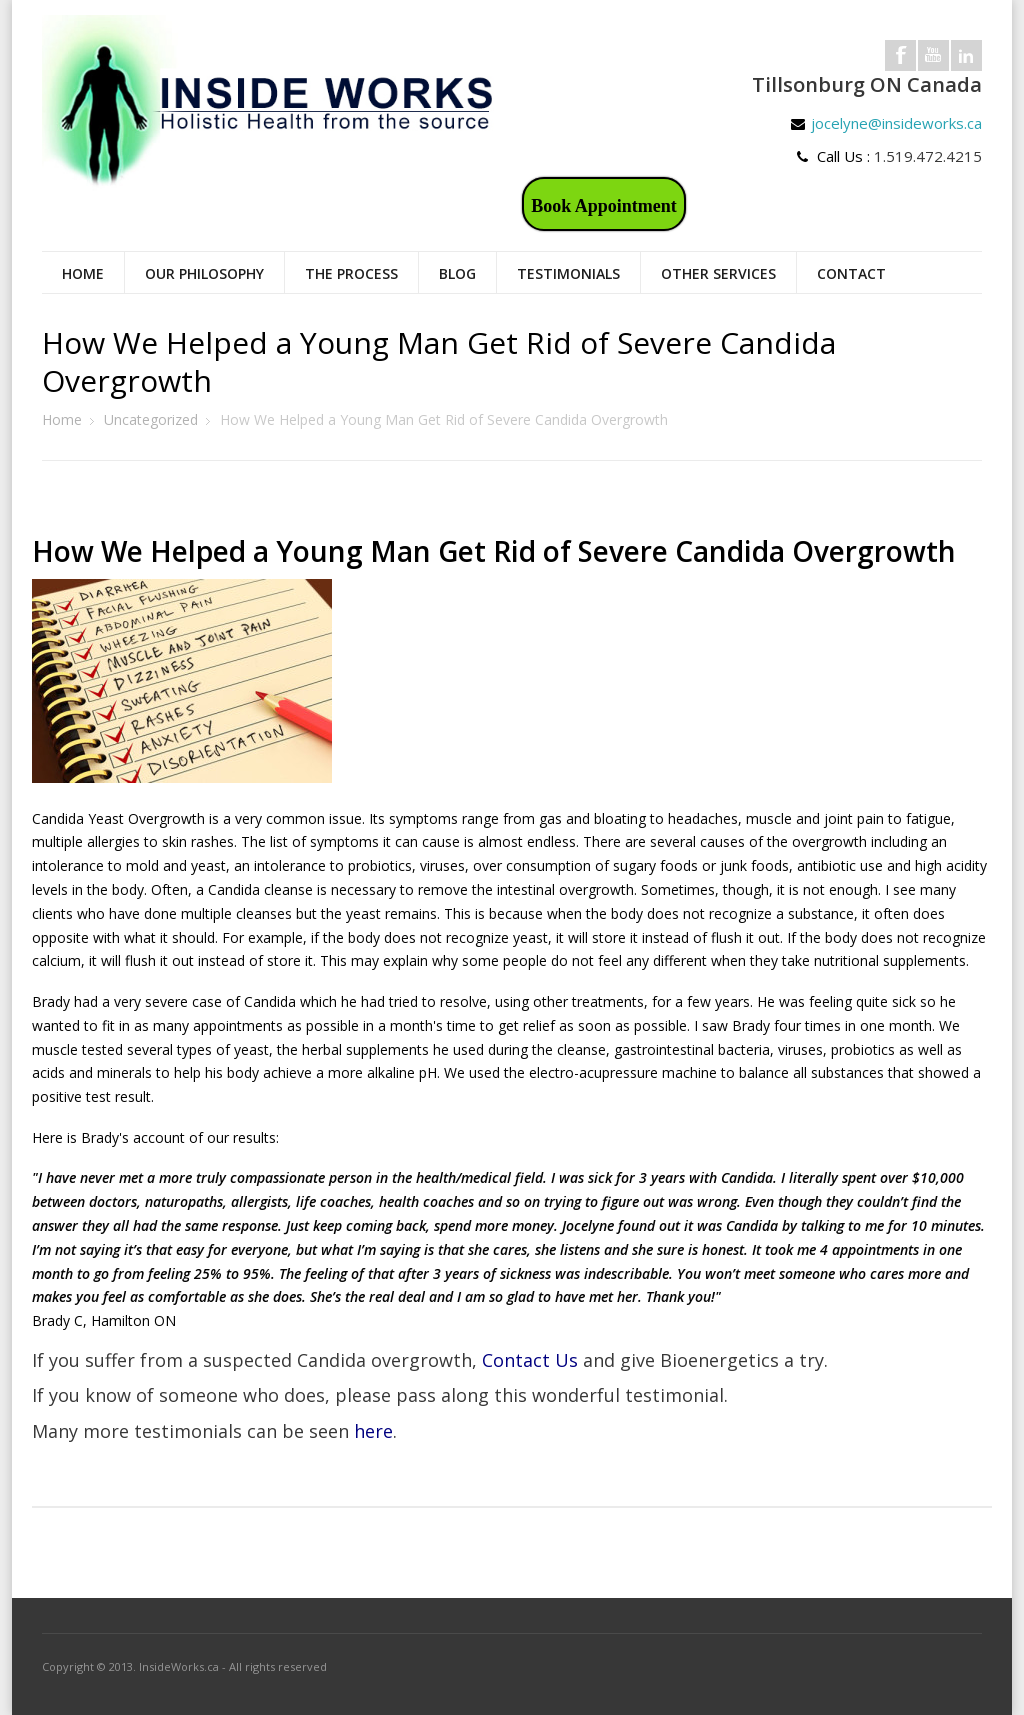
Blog (457, 273)
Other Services (718, 273)
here (373, 1431)
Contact (851, 273)
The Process (351, 273)
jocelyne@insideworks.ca (896, 123)
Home (83, 273)
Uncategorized (151, 419)
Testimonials (568, 273)
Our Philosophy (204, 273)
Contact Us (530, 1360)
